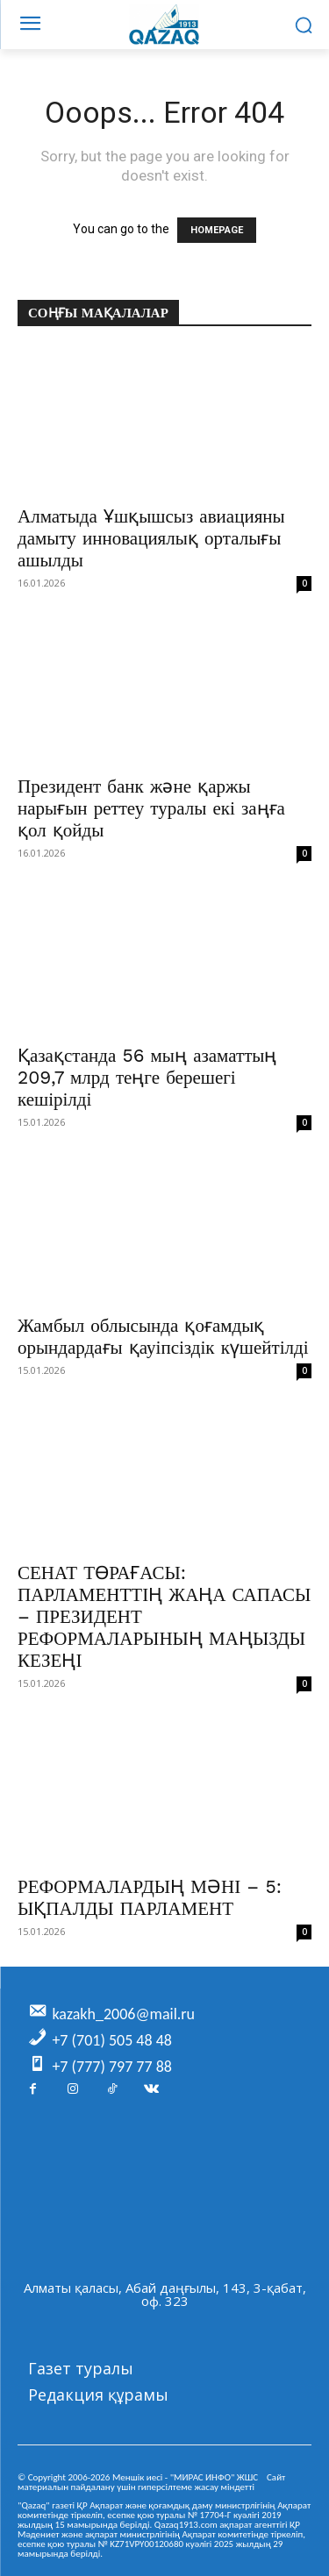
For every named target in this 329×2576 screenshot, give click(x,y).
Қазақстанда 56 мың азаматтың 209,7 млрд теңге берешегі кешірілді (147, 1077)
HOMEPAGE (216, 230)
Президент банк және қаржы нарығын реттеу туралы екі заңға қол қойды (151, 808)
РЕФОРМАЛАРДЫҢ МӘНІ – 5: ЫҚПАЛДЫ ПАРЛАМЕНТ (150, 1897)
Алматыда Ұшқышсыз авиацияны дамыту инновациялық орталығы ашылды (151, 538)
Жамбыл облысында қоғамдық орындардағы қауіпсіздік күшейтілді (163, 1336)
